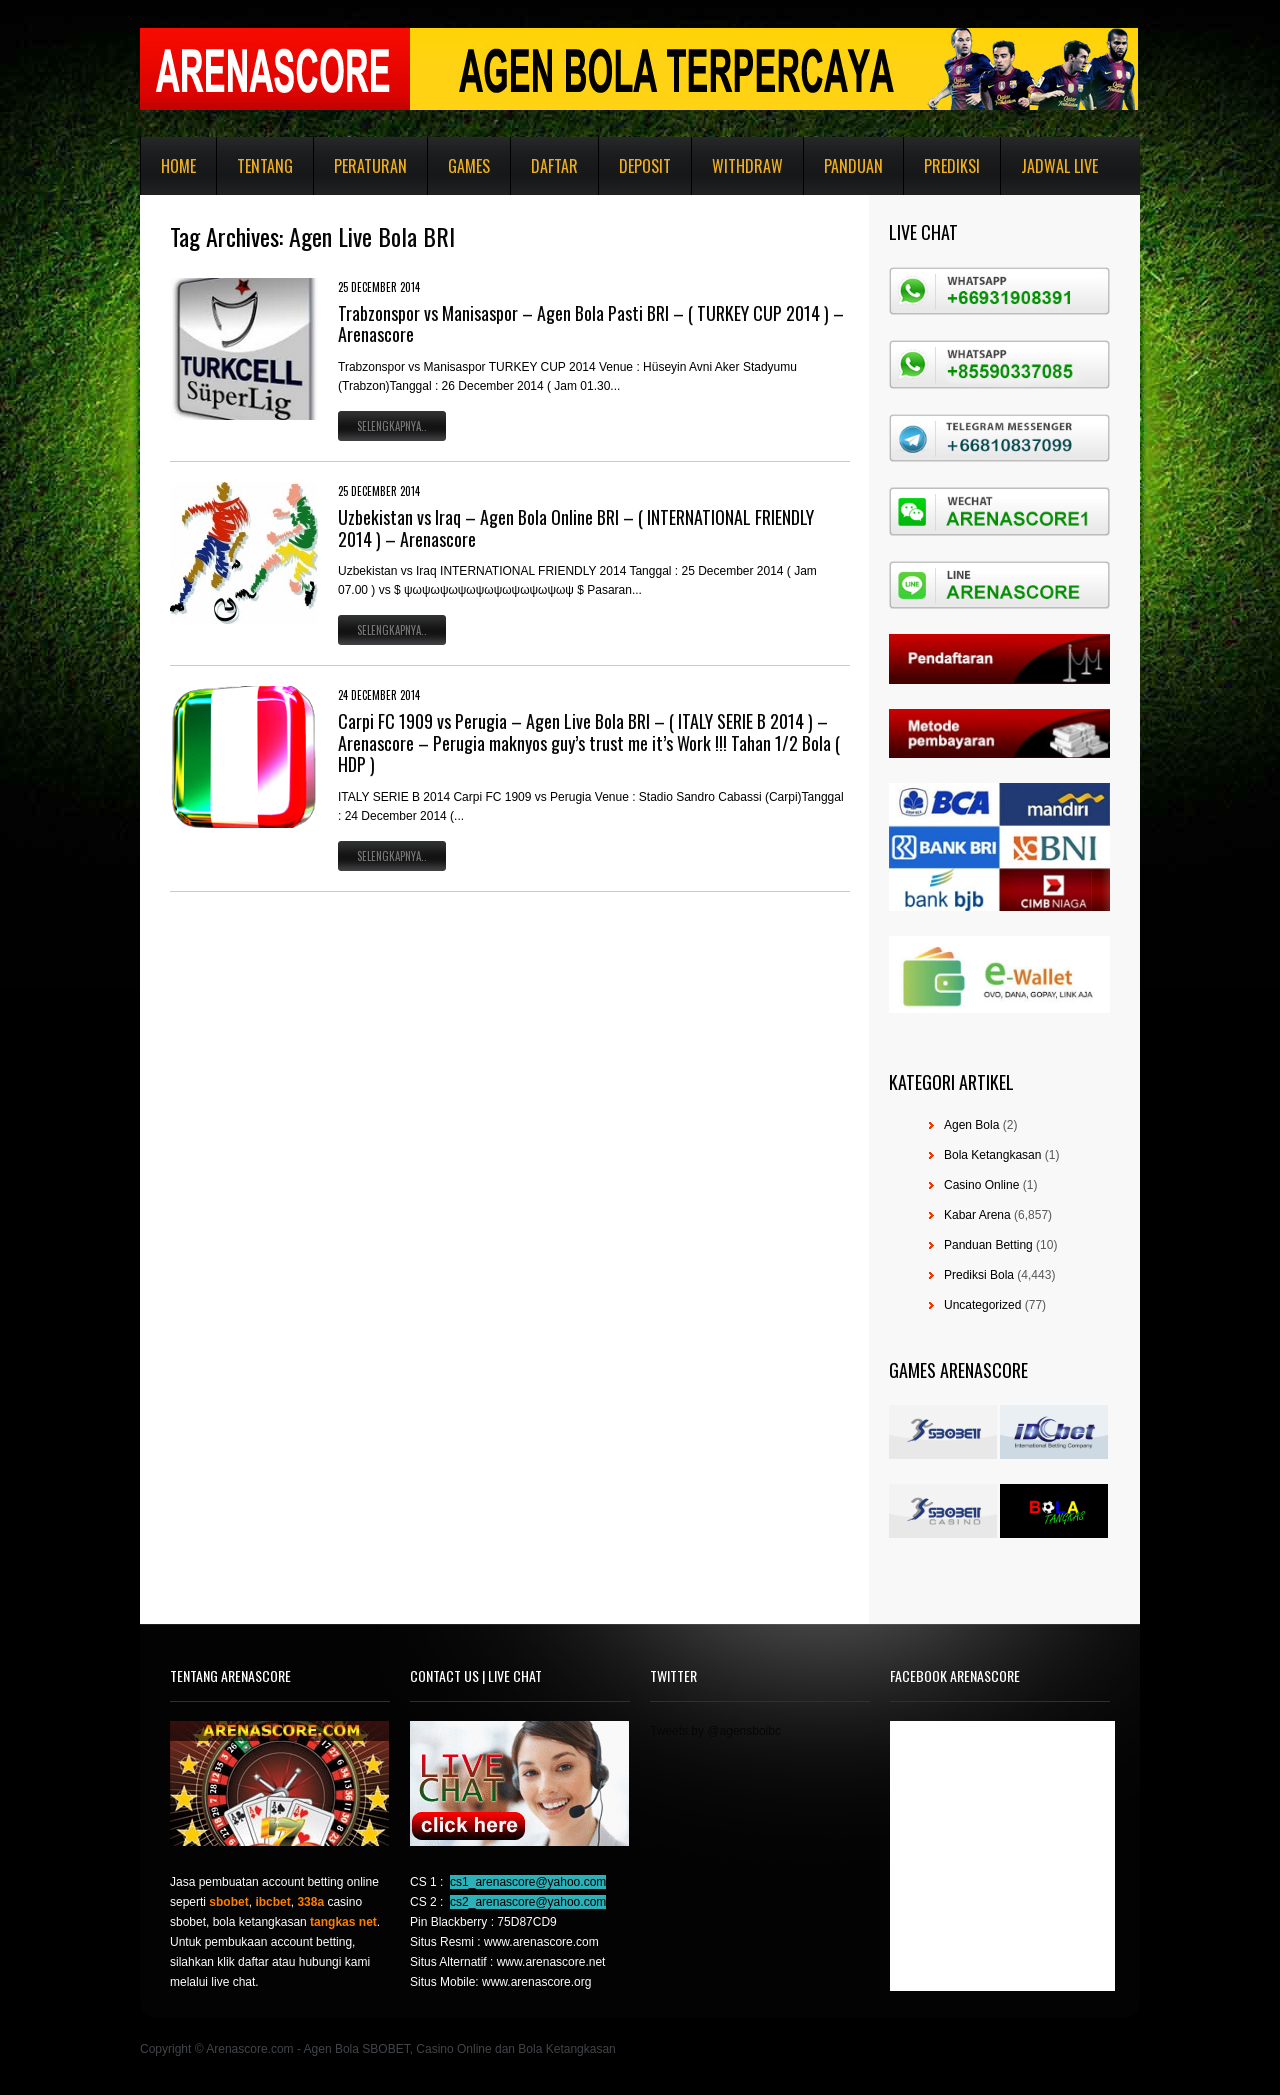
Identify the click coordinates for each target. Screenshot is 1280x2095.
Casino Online (981, 1185)
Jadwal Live (1059, 166)
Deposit (645, 166)
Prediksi (952, 166)
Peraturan (370, 166)
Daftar (554, 166)
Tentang (265, 166)
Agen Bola (971, 1125)
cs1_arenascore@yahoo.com (528, 1882)
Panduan (853, 166)
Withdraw (747, 166)
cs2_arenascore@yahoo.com (528, 1902)
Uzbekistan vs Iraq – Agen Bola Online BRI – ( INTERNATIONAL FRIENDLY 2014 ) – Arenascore (576, 528)
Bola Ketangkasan (992, 1155)
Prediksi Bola (979, 1275)
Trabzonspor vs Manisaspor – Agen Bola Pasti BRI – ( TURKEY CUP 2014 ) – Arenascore (591, 324)
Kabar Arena (977, 1215)
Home (178, 166)
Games (469, 166)
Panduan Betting (988, 1245)
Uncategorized (982, 1305)
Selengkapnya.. (392, 426)
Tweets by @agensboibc (715, 1731)
